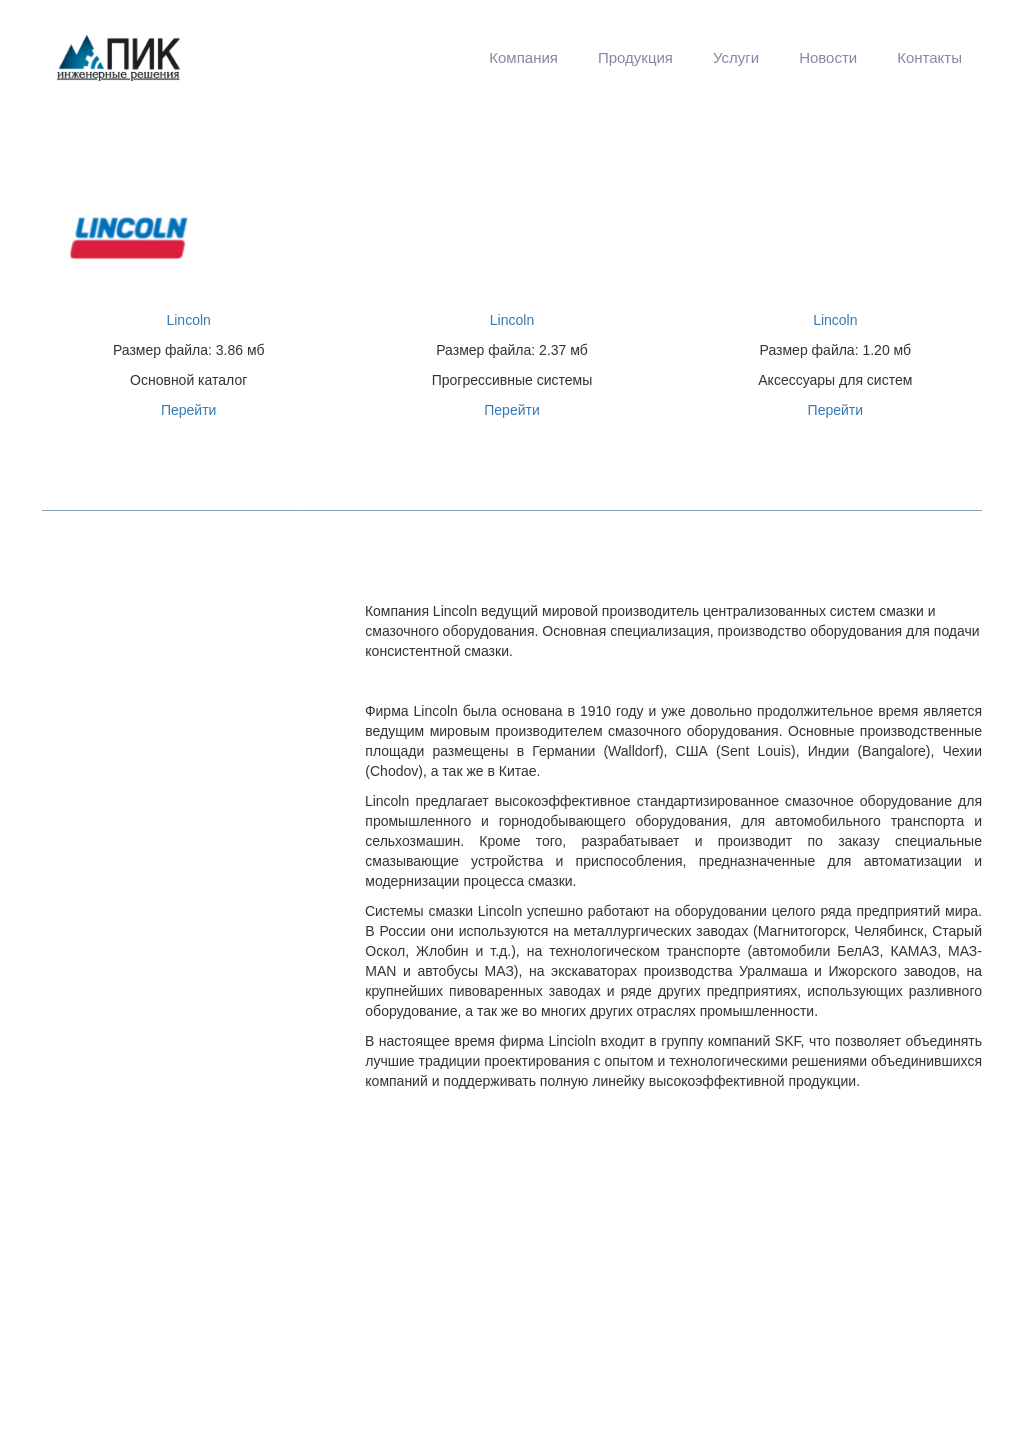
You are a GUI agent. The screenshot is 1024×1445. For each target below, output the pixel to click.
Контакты (929, 57)
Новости (828, 57)
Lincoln (188, 320)
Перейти (188, 410)
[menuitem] (523, 58)
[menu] (601, 58)
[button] (523, 58)
